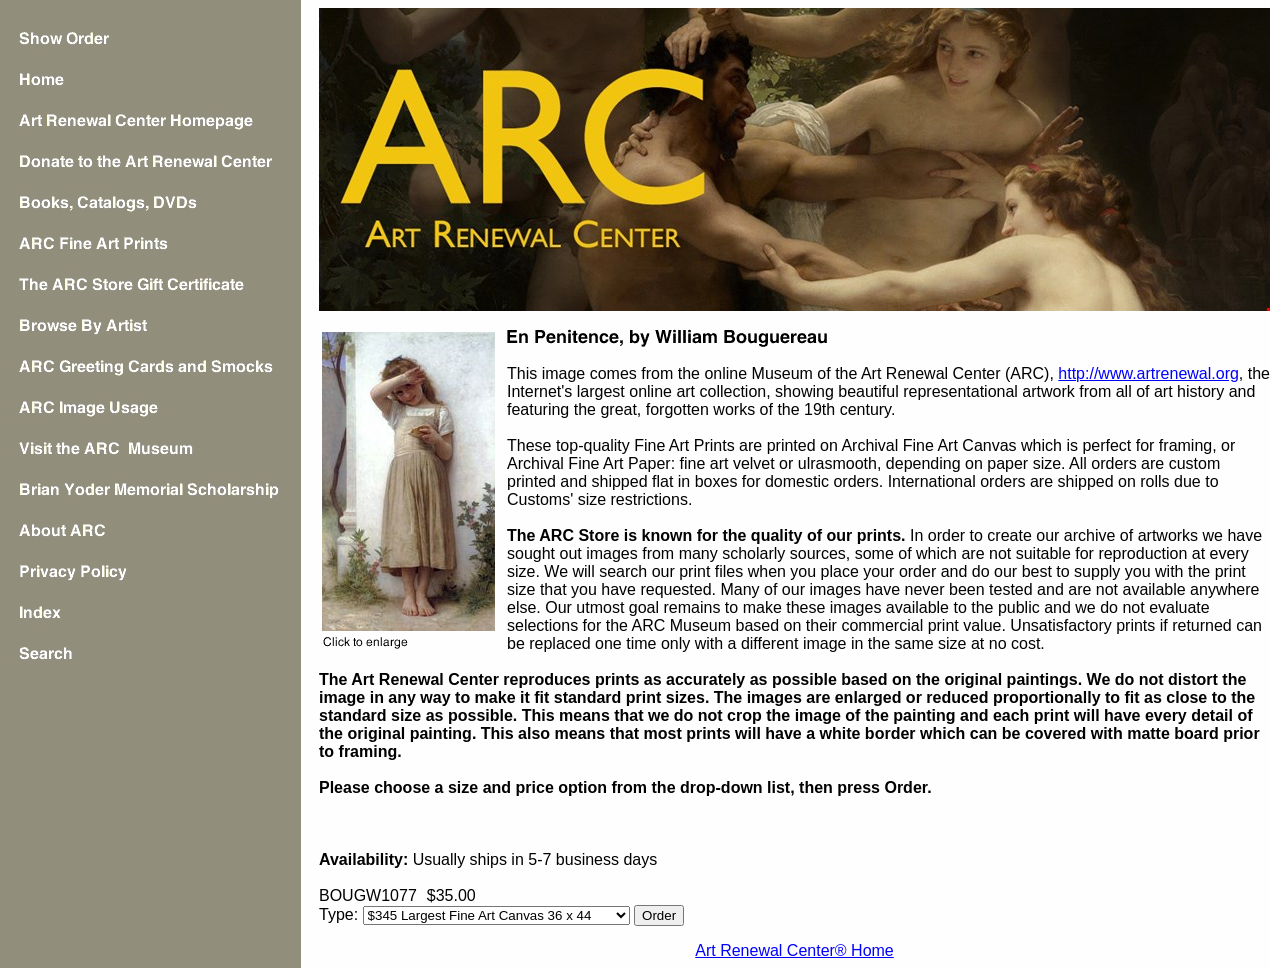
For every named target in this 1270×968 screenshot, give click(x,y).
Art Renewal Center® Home (794, 950)
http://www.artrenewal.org (1148, 373)
